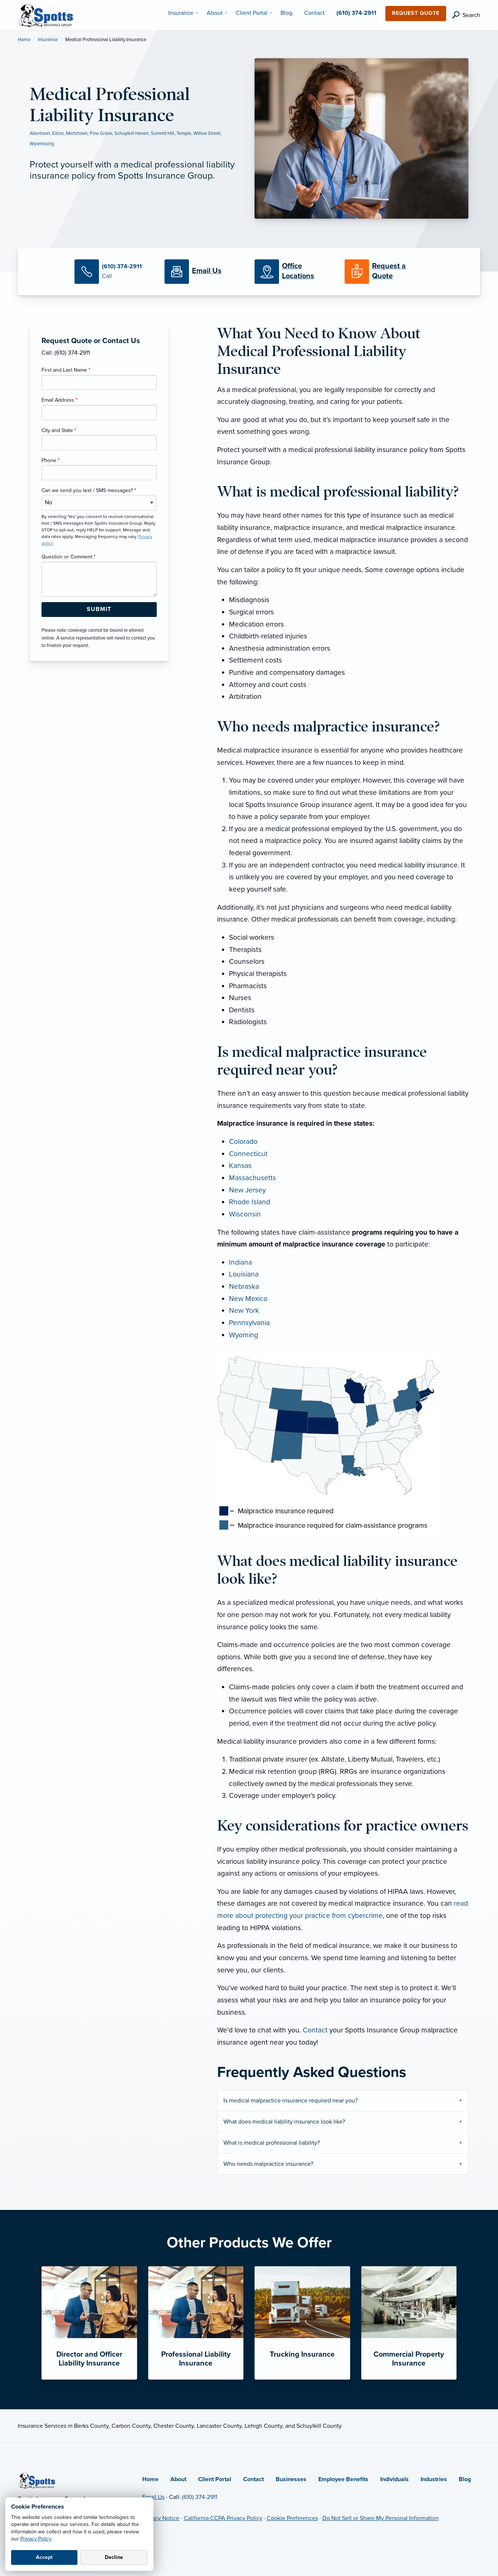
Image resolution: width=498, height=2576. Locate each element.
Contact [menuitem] (314, 13)
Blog (465, 2479)
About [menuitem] (215, 13)
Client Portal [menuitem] (252, 13)
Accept (44, 2557)
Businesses (291, 2479)
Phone (51, 460)
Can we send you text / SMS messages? (89, 490)
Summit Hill (162, 133)
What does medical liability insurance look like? (284, 2121)
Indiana (240, 1262)
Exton (58, 133)
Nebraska (244, 1286)
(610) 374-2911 (199, 2497)
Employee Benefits (343, 2479)
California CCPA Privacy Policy (223, 2518)
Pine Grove (101, 133)
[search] (466, 15)
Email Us (153, 2497)
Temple (183, 133)
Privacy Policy (35, 2539)
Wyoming (243, 1335)
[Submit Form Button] (99, 609)
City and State (59, 430)
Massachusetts (252, 1178)
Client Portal (214, 2479)
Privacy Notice (160, 2518)
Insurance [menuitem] (180, 13)
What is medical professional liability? (271, 2143)
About (178, 2479)
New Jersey (247, 1190)
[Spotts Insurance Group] (46, 14)
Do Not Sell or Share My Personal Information (380, 2518)
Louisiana (244, 1274)
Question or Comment (69, 557)
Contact (315, 2030)
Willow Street (206, 133)
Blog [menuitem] (286, 13)
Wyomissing (42, 144)
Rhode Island (249, 1202)
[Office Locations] (294, 271)
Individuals (394, 2479)
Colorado (243, 1141)
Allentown (40, 133)
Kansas (240, 1165)
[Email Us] (207, 271)
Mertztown (76, 133)
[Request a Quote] (384, 271)
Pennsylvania (249, 1322)
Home (24, 40)
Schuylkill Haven (131, 133)
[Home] (37, 2480)
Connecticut (248, 1153)
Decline (114, 2557)
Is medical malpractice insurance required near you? (290, 2100)
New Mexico (248, 1298)
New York (244, 1310)
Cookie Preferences (292, 2518)
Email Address (59, 400)
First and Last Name (66, 370)
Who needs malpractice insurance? (268, 2164)
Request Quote (415, 13)
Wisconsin (245, 1214)
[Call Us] (113, 271)
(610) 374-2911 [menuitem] (356, 13)
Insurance (48, 40)
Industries (434, 2479)
